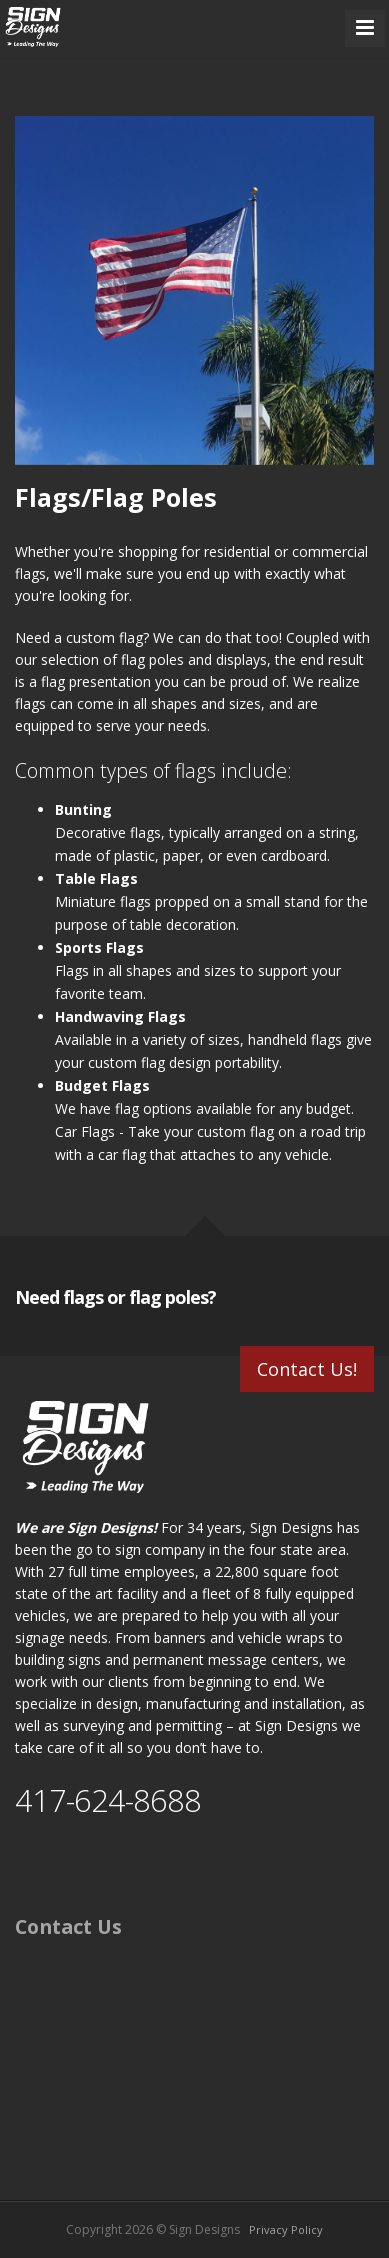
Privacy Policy (286, 2229)
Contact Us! (307, 1369)
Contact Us (68, 1926)
